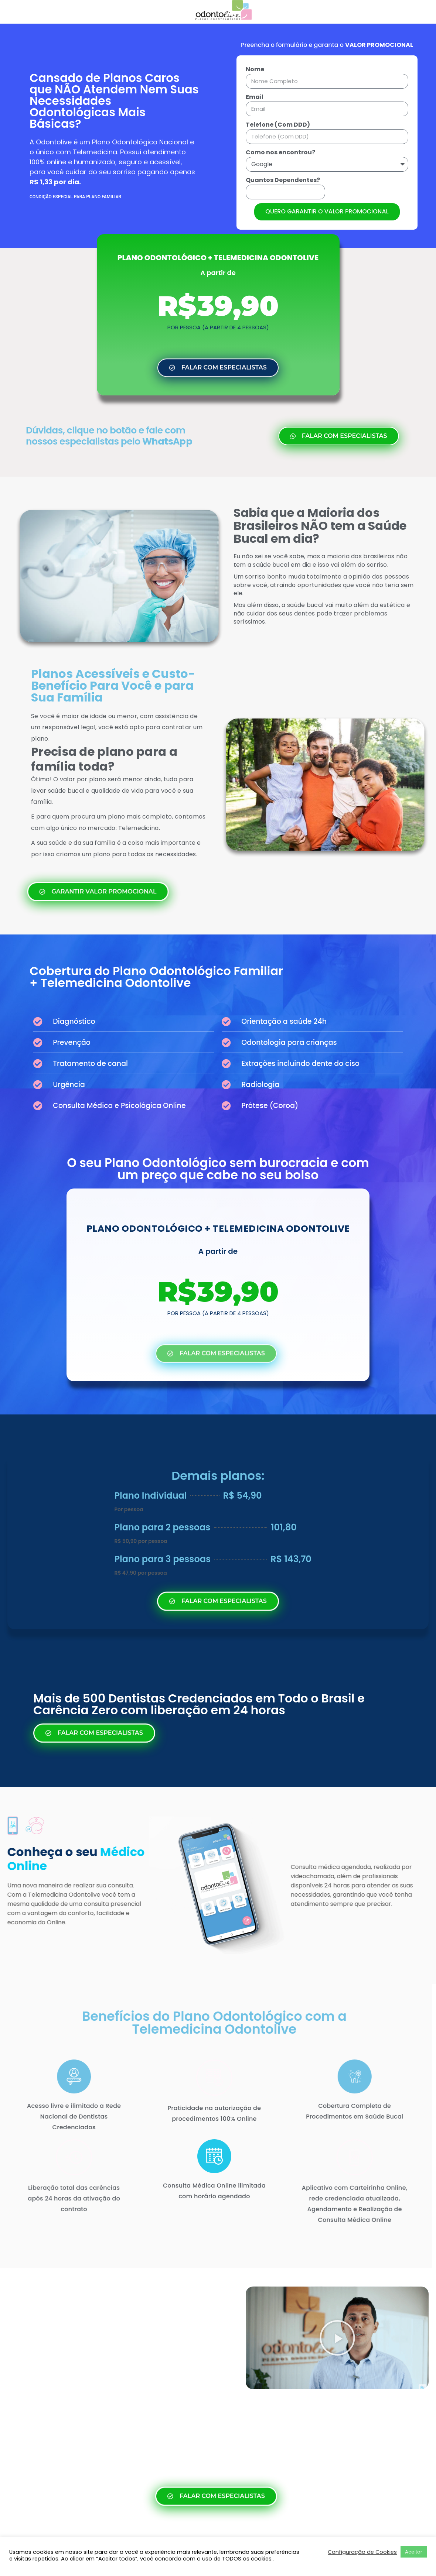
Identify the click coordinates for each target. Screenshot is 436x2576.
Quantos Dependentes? (283, 180)
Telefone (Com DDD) (278, 124)
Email (254, 97)
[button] (337, 2337)
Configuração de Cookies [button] (362, 2552)
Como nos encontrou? (280, 152)
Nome (255, 69)
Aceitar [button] (413, 2551)
